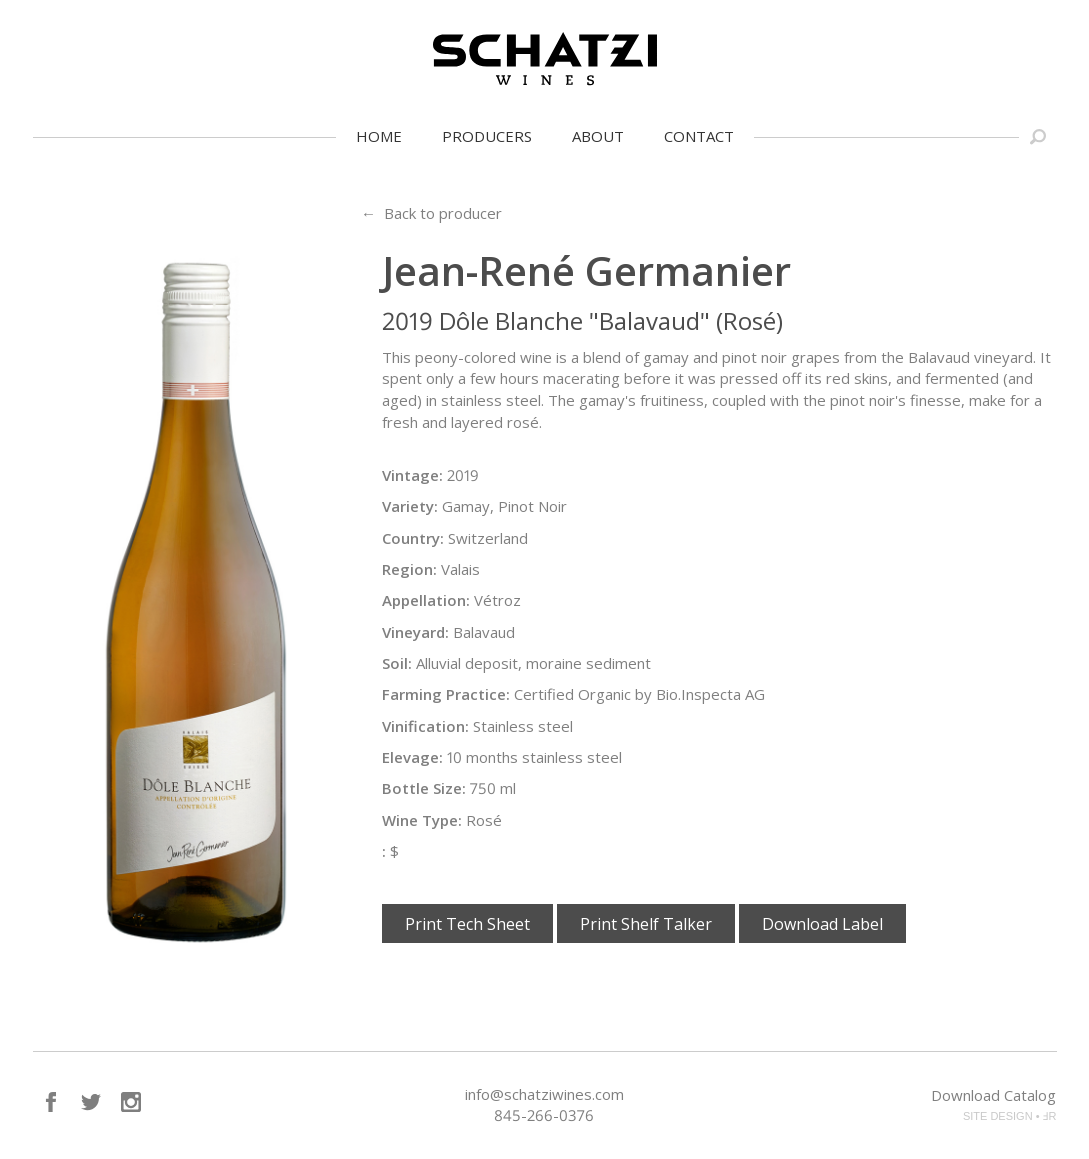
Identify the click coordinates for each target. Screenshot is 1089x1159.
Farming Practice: (446, 694)
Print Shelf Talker (646, 924)
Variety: (410, 506)
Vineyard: (415, 632)
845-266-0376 (544, 1115)
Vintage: (412, 475)
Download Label (822, 924)
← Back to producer (431, 213)
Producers (487, 136)
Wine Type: (422, 820)
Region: (409, 569)
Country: (413, 538)
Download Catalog (993, 1095)
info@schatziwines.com (544, 1094)
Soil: (397, 663)
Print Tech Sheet (467, 924)
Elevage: (412, 757)
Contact (699, 136)
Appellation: (426, 600)
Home (379, 136)
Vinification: (425, 726)
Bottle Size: (424, 788)
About (598, 136)
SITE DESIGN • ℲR (1010, 1116)
